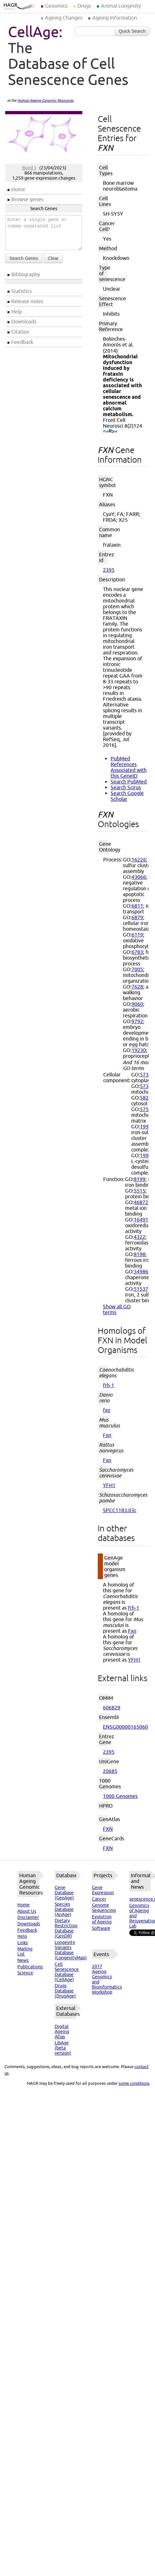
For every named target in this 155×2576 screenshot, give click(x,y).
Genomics (56, 6)
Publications (30, 1966)
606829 (111, 1707)
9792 (137, 1021)
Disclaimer (28, 1917)
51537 (141, 1289)
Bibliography (25, 274)
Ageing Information (114, 18)
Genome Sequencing (104, 1908)
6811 (137, 906)
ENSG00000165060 (125, 1727)
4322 (139, 1237)
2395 (108, 570)
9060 (137, 1004)
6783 (137, 952)
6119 (137, 934)
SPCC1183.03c (119, 1510)
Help (16, 311)
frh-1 (108, 1385)
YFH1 (109, 1485)
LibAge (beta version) (63, 2048)
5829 (145, 1097)
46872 (141, 1202)
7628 (137, 986)
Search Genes (23, 258)
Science (25, 1972)
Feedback (22, 342)
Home (18, 189)
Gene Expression (103, 1890)
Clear (53, 258)
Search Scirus (126, 787)
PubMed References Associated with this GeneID (129, 767)
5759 (145, 1109)
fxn (106, 1410)
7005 (137, 969)
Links (22, 1942)
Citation (20, 332)
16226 (139, 859)
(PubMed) (110, 431)
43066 (139, 877)
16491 (141, 1219)
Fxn (107, 1435)
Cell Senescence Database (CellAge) (67, 1972)
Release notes (27, 301)
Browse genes (27, 199)
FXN (108, 1829)
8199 (139, 1179)
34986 (141, 1271)
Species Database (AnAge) (64, 1909)
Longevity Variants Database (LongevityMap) (71, 1950)
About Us (26, 1911)
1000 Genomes (120, 1796)
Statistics (21, 291)
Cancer (99, 1899)
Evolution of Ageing (102, 1919)
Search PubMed (129, 781)
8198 (139, 1254)
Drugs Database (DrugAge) (65, 1990)
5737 (145, 1074)
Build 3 (29, 167)
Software (101, 1928)
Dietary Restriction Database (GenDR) (66, 1928)
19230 (139, 1050)
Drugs (84, 6)
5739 (145, 1086)
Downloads (23, 321)
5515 (139, 1191)
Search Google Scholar (127, 796)
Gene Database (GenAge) (64, 1892)
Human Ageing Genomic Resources (45, 100)
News (23, 1960)
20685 (110, 1771)
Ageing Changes (63, 18)
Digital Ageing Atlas (62, 2031)
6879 (137, 917)
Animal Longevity (121, 6)
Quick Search (132, 31)
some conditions (134, 2083)
